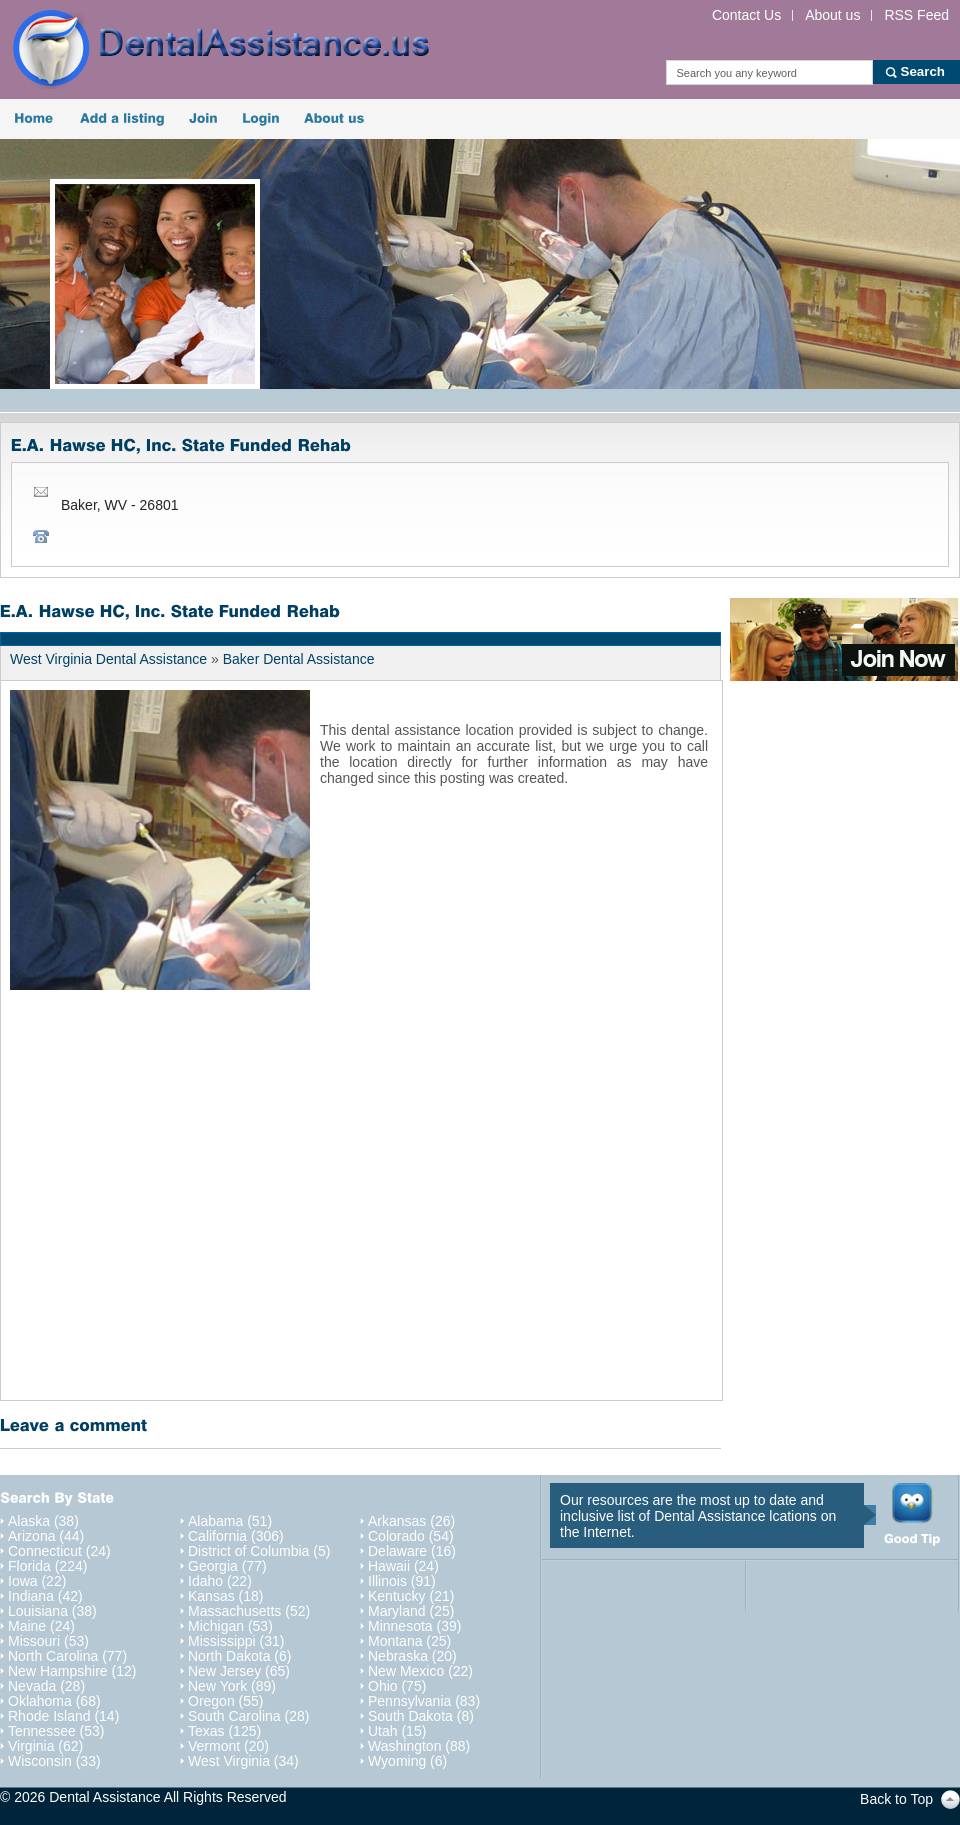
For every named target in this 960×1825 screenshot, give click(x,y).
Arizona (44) (46, 1536)
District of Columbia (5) (259, 1551)
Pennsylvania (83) (424, 1701)
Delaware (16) (412, 1551)
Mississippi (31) (236, 1641)
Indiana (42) (45, 1596)
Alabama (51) (230, 1521)
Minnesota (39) (414, 1626)
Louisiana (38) (52, 1611)
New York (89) (232, 1686)
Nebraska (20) (412, 1656)
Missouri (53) (48, 1641)
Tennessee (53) (56, 1731)
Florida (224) (47, 1566)
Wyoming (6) (407, 1761)
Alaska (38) (43, 1521)
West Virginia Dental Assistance (108, 659)
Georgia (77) (227, 1566)
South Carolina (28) (248, 1716)
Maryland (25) (411, 1611)
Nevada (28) (46, 1686)
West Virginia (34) (243, 1761)
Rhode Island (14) (63, 1716)
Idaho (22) (220, 1581)
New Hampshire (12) (72, 1671)
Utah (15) (397, 1731)
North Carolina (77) (67, 1656)
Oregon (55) (225, 1701)
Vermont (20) (228, 1746)
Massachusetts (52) (249, 1611)
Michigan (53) (230, 1626)
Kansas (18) (225, 1596)
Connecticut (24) (59, 1551)
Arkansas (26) (411, 1521)
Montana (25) (409, 1641)
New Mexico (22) (420, 1671)
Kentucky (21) (411, 1596)
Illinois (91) (402, 1581)
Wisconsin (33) (54, 1761)
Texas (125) (224, 1731)
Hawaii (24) (403, 1566)
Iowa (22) (37, 1581)
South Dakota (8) (421, 1716)
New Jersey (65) (239, 1671)
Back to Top (896, 1799)
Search (923, 71)
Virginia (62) (45, 1746)
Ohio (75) (397, 1686)
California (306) (236, 1536)
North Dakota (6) (239, 1656)
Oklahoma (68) (54, 1701)
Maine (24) (41, 1626)
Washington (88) (419, 1746)
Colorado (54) (411, 1536)
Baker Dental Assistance (299, 659)
